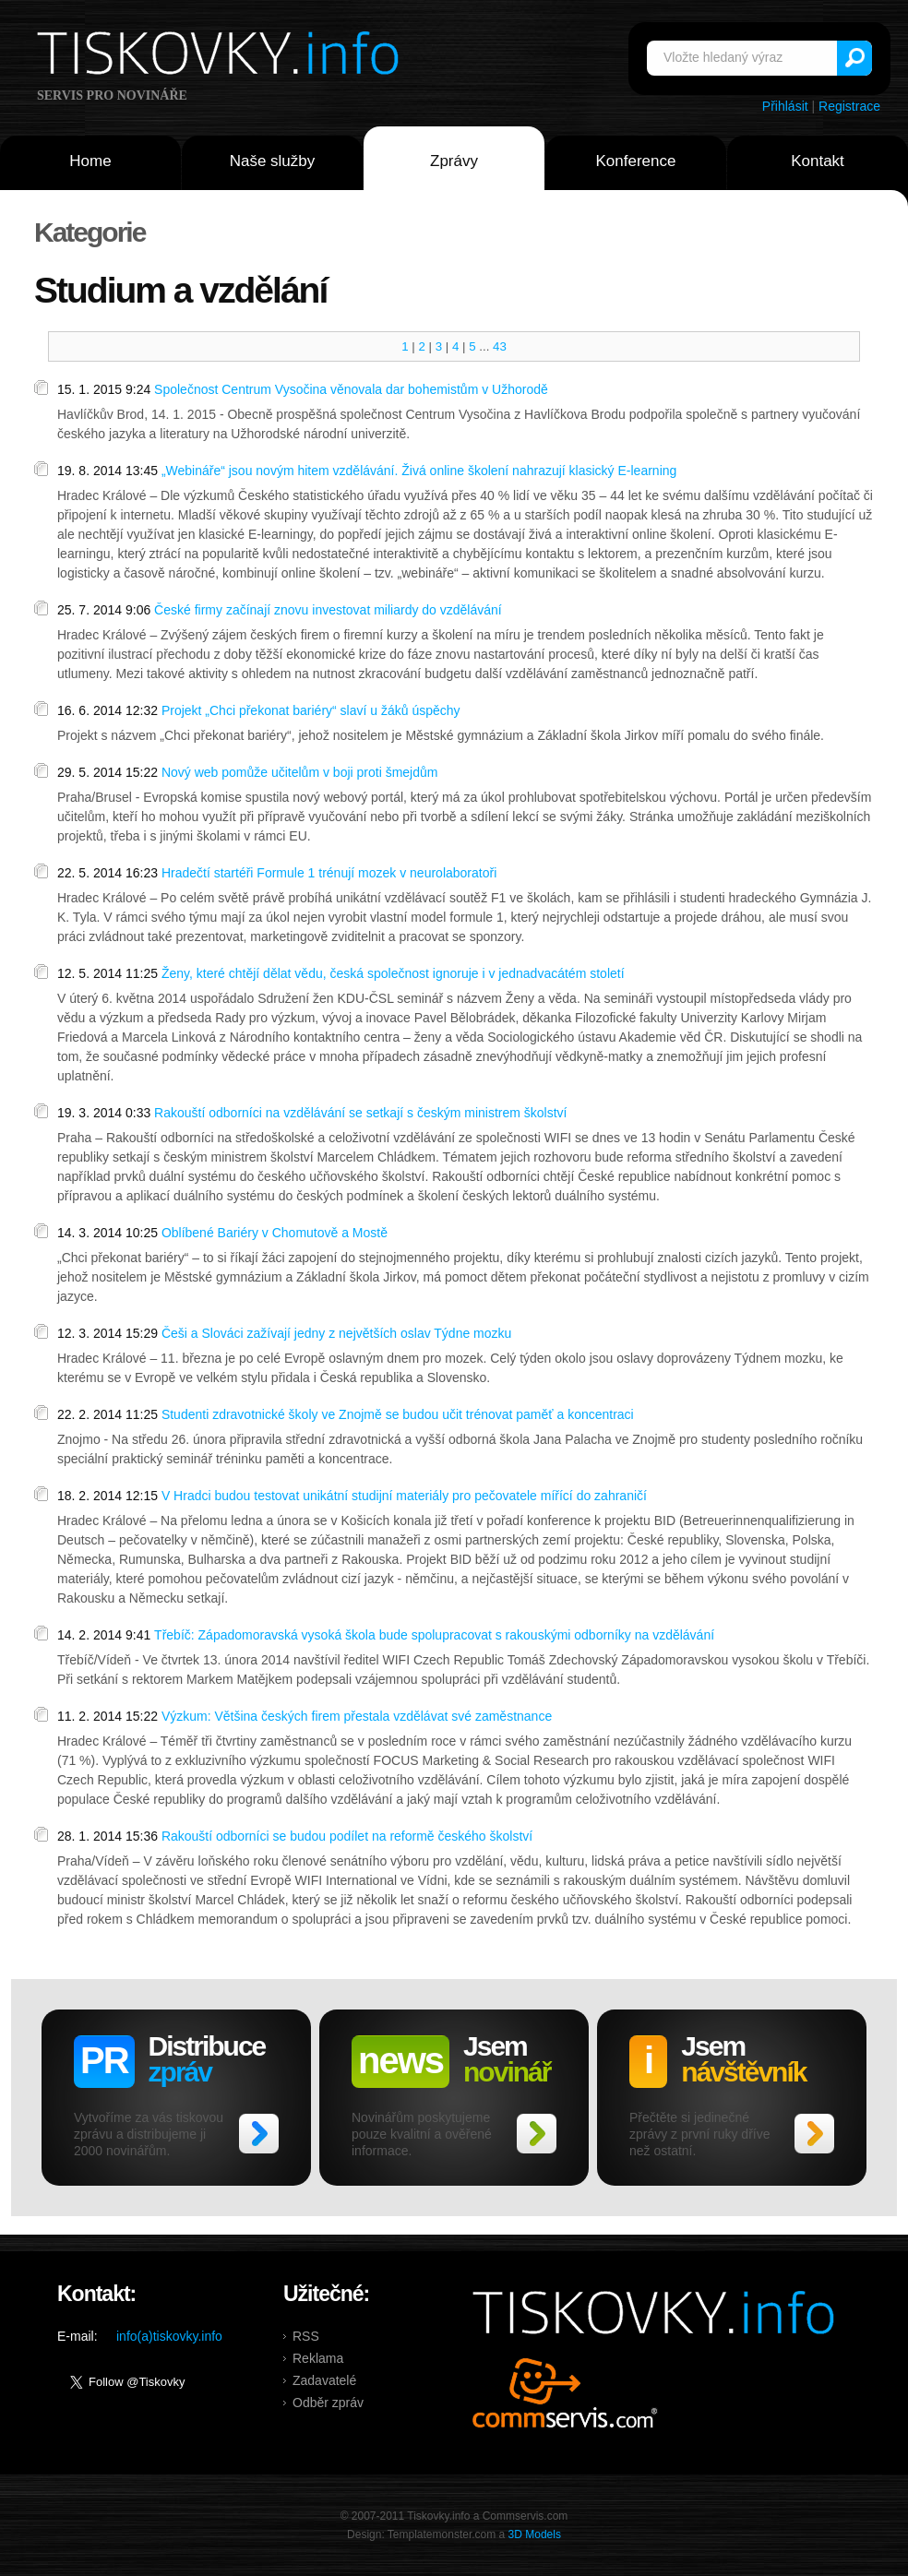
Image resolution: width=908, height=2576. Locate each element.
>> (259, 2133)
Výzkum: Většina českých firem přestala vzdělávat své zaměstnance (356, 1716)
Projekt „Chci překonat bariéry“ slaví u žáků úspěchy (310, 710)
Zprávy (454, 161)
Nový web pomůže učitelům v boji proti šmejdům (299, 772)
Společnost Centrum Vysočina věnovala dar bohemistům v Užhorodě (351, 389)
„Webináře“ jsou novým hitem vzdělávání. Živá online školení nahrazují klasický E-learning (418, 470)
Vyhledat (854, 58)
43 (500, 346)
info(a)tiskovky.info (169, 2336)
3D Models (534, 2534)
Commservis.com (565, 2392)
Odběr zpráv (328, 2402)
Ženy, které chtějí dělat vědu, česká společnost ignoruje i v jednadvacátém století (393, 973)
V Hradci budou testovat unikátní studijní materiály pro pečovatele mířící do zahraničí (404, 1495)
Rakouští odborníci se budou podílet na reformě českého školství (346, 1836)
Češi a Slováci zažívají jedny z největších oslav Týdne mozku (336, 1333)
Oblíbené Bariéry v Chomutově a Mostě (274, 1232)
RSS (306, 2336)
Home (90, 161)
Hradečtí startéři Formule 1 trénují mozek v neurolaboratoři (328, 872)
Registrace (849, 106)
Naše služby (273, 161)
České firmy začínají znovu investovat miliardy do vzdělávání (328, 609)
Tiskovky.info (221, 56)
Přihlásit (785, 106)
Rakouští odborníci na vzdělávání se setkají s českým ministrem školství (360, 1112)
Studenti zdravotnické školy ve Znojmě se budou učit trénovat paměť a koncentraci (397, 1414)
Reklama (318, 2358)
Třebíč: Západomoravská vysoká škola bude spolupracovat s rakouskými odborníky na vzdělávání (434, 1635)
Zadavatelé (324, 2380)
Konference (636, 161)
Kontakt (817, 161)
